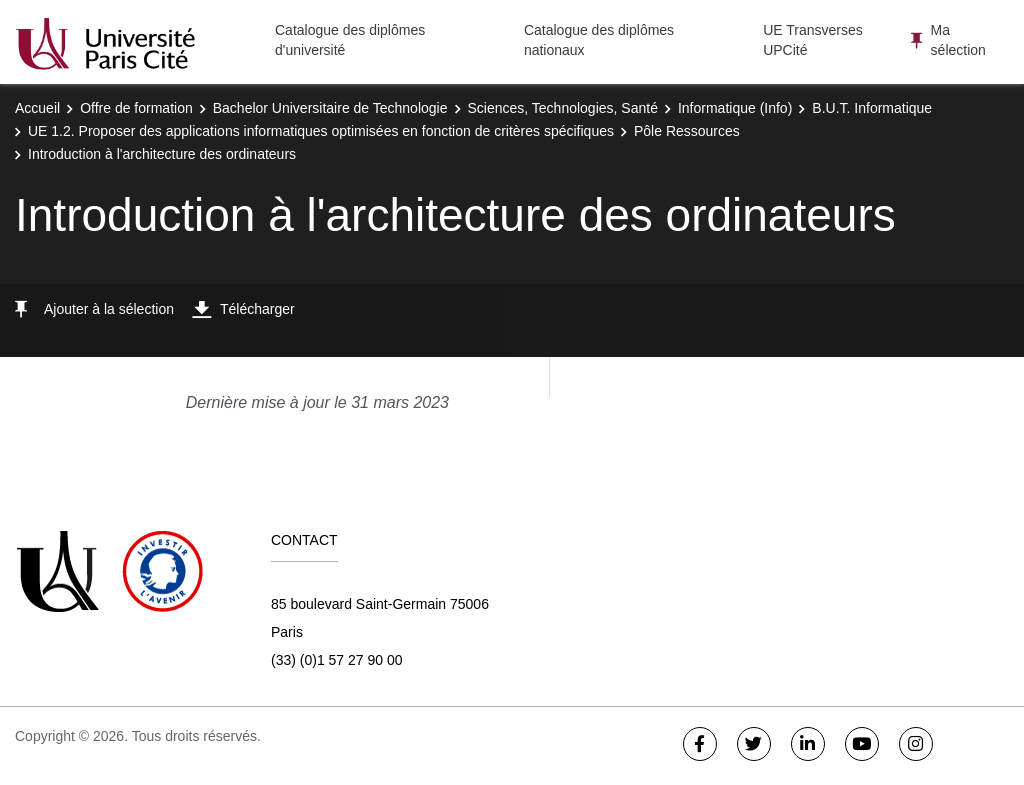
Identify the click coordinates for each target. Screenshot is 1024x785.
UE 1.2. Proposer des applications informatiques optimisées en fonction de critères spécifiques (321, 131)
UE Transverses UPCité (813, 40)
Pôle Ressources (687, 131)
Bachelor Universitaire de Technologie (330, 108)
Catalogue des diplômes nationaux (599, 40)
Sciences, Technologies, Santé (563, 108)
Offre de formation (136, 108)
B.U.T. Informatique (872, 108)
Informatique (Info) (735, 108)
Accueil (37, 108)
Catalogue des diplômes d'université (350, 40)
